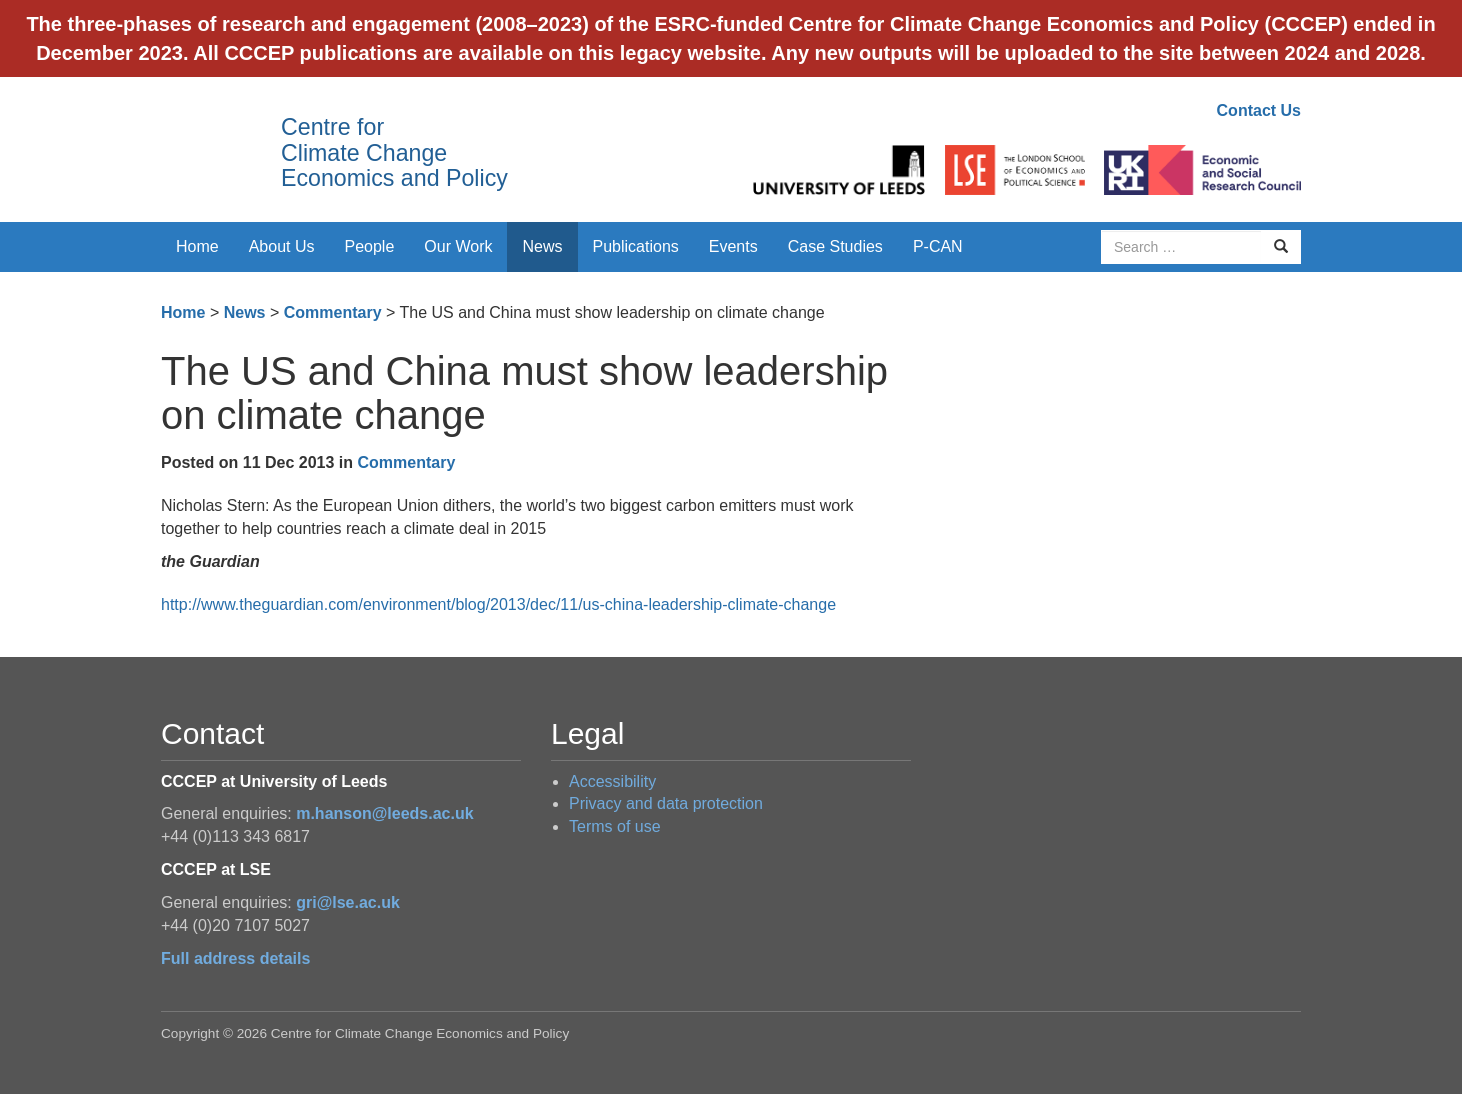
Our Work (458, 246)
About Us (282, 246)
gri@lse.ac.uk (348, 902)
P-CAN (938, 246)
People (370, 246)
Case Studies (835, 246)
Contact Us (1259, 110)
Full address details (235, 958)
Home (197, 246)
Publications (636, 246)
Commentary (333, 312)
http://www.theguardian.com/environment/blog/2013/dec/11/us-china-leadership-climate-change (498, 604)
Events (733, 246)
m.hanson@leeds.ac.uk (384, 813)
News (542, 246)
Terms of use (615, 826)
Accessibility (612, 781)
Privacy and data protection (666, 803)
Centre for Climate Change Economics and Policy (394, 152)
